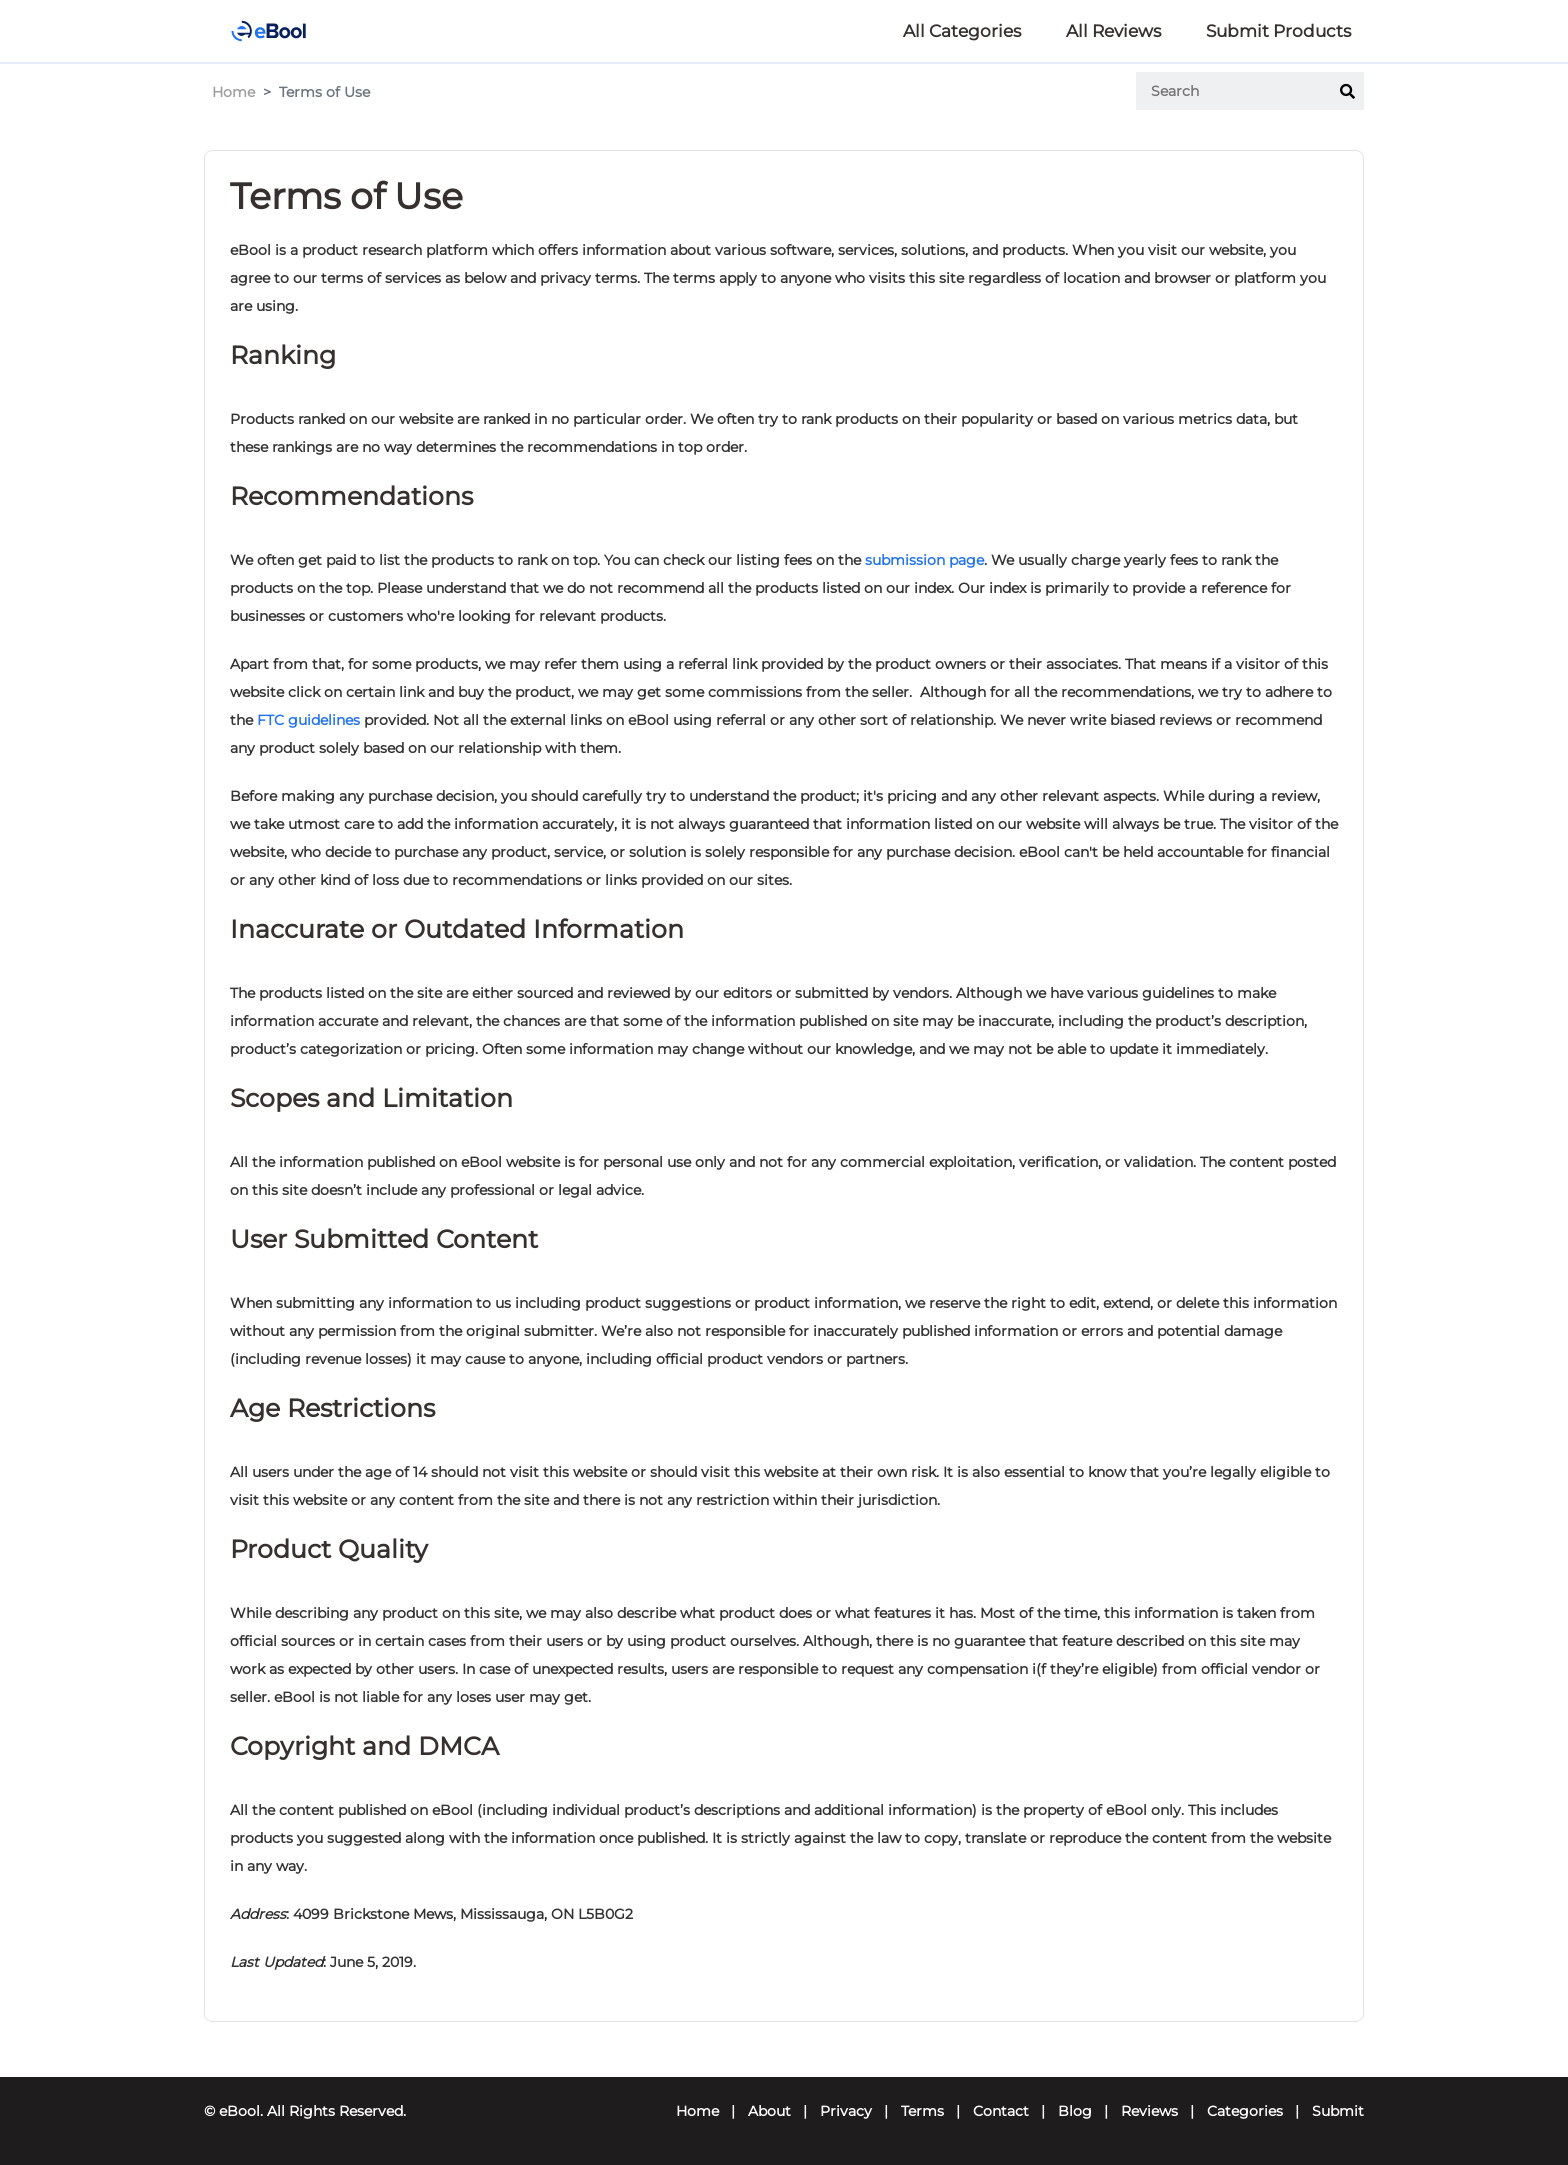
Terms (922, 2111)
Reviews (1149, 2111)
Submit (1338, 2111)
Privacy (846, 2111)
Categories (1245, 2111)
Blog (1075, 2111)
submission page (924, 560)
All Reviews (1113, 31)
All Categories (962, 31)
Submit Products (1278, 31)
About (769, 2111)
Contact (1001, 2111)
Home (233, 92)
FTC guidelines (308, 720)
